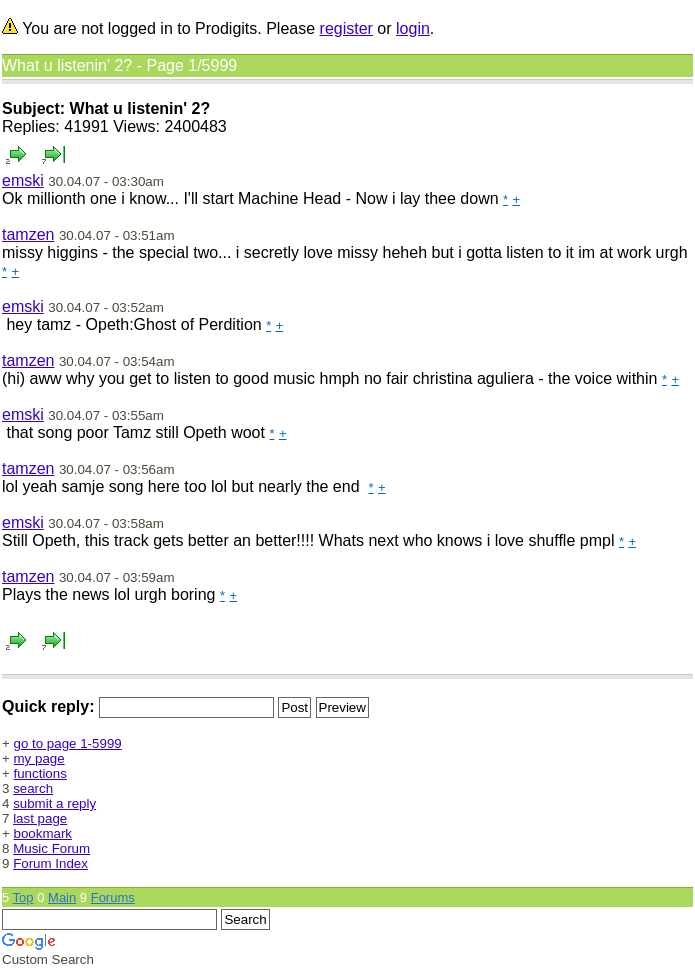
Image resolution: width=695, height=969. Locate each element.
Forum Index (50, 863)
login (413, 28)
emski (23, 180)
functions (40, 773)
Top (23, 897)
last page (40, 818)
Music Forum (51, 848)
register (346, 28)
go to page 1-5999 (68, 743)
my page (39, 758)
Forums (113, 897)
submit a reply (54, 803)
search (33, 788)
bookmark (43, 833)
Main (62, 897)
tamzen (28, 234)
